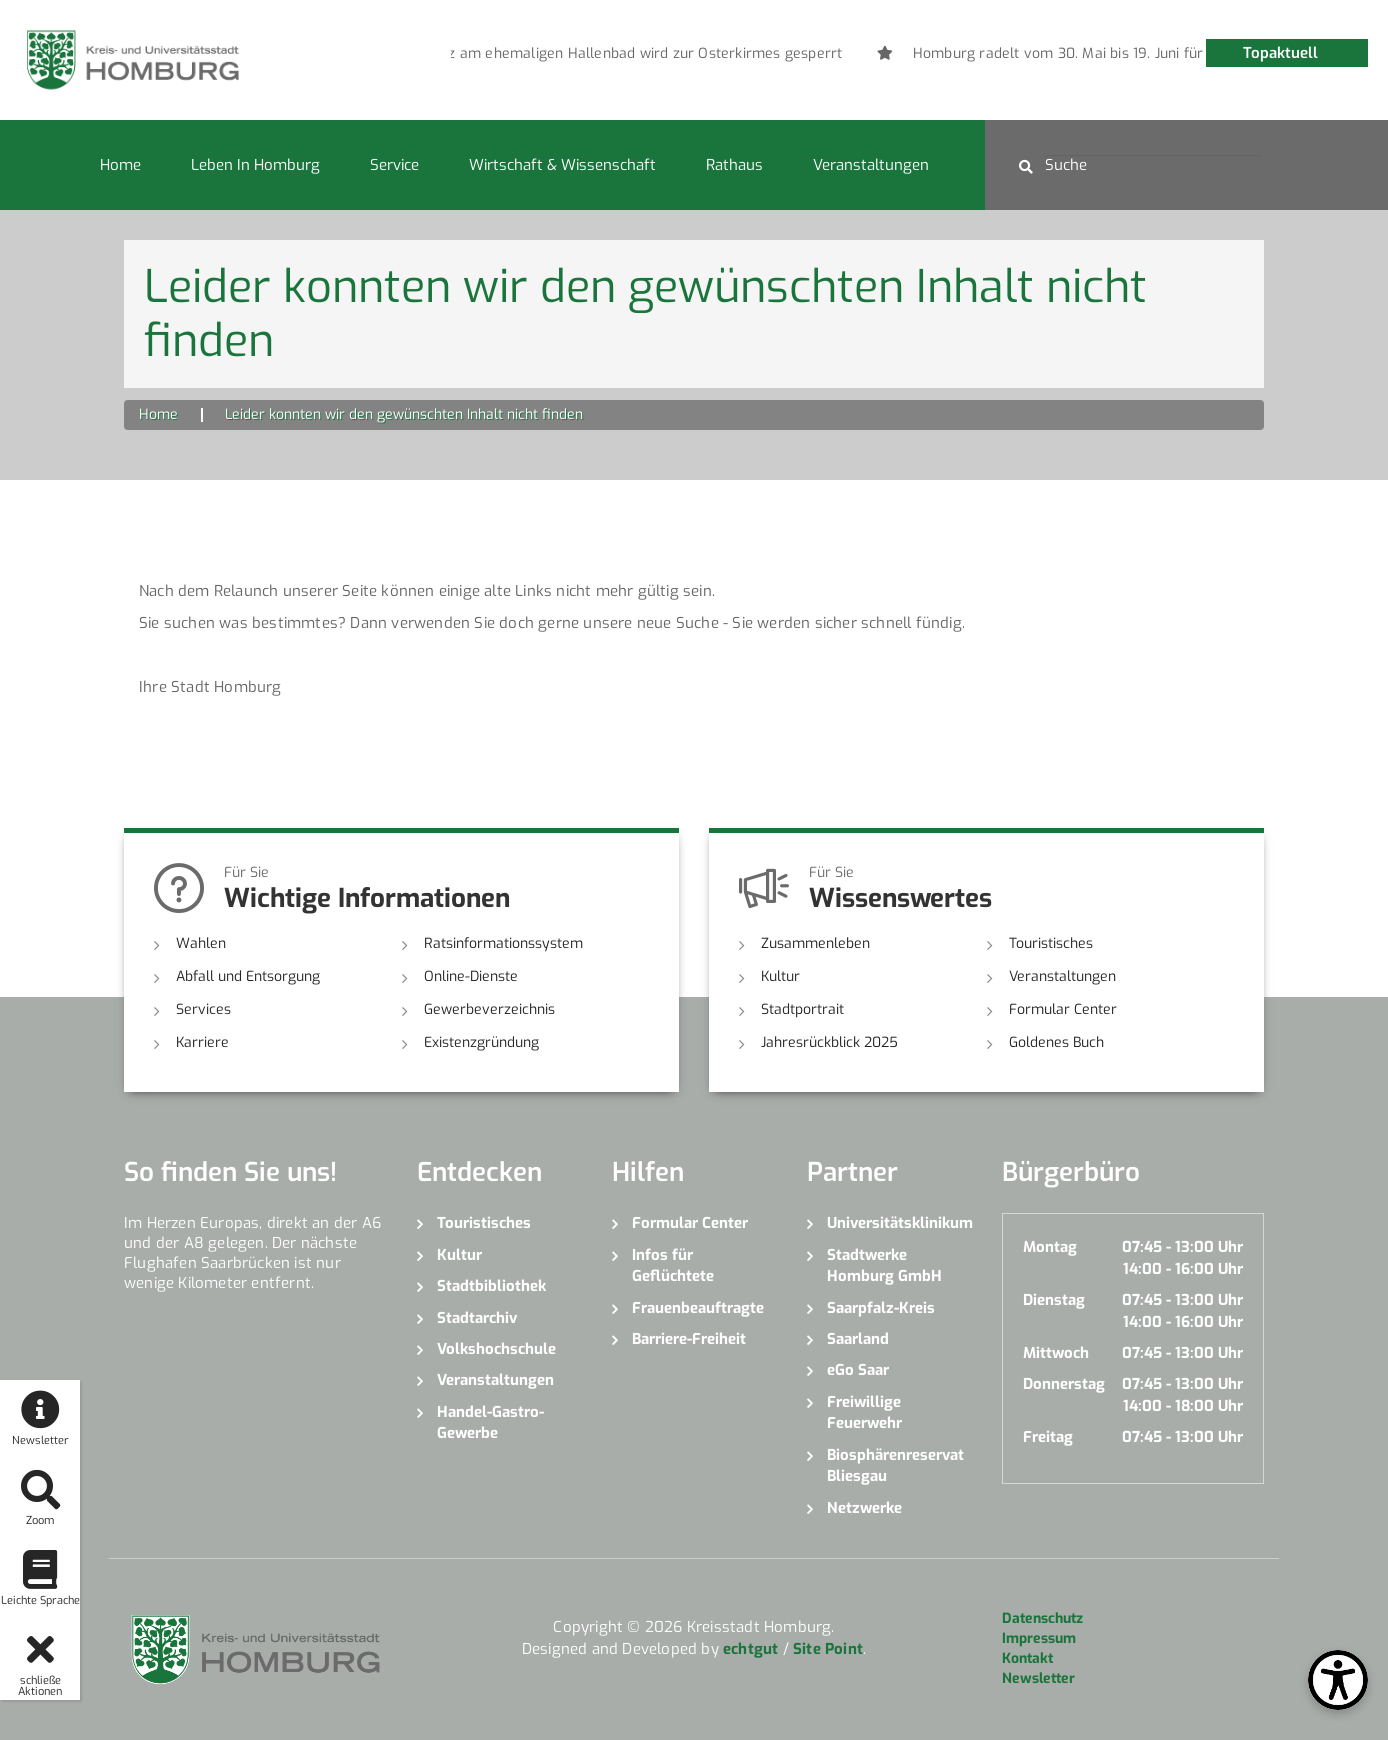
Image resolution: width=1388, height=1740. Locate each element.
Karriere (202, 1042)
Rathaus (734, 165)
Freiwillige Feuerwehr (864, 1412)
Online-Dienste (471, 976)
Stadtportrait (802, 1009)
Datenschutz (1042, 1618)
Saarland (858, 1339)
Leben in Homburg (255, 165)
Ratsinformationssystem (503, 943)
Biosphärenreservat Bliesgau (895, 1465)
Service (394, 165)
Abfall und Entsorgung (248, 976)
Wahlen (201, 943)
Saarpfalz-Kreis (881, 1308)
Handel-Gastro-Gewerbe (490, 1422)
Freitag (1048, 1437)
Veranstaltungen (871, 165)
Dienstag (1054, 1300)
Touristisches (1051, 943)
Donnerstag (1064, 1384)
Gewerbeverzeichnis (489, 1009)
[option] (688, 54)
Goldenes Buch (1056, 1042)
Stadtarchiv (477, 1318)
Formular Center (1063, 1009)
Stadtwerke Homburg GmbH (884, 1265)
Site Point (828, 1649)
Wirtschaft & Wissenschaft (562, 165)
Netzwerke (864, 1508)
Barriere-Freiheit (689, 1339)
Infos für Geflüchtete (673, 1265)
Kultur (780, 976)
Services (203, 1009)
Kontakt (1027, 1658)
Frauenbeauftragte (698, 1308)
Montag (1050, 1247)
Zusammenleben (815, 943)
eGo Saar (858, 1370)
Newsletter (1038, 1678)
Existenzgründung (481, 1042)
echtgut (750, 1649)
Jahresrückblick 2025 (829, 1042)
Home (120, 165)
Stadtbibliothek (491, 1286)
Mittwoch (1056, 1353)
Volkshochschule (496, 1349)
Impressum (1039, 1638)
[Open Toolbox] (1338, 1680)
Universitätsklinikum (899, 1223)
